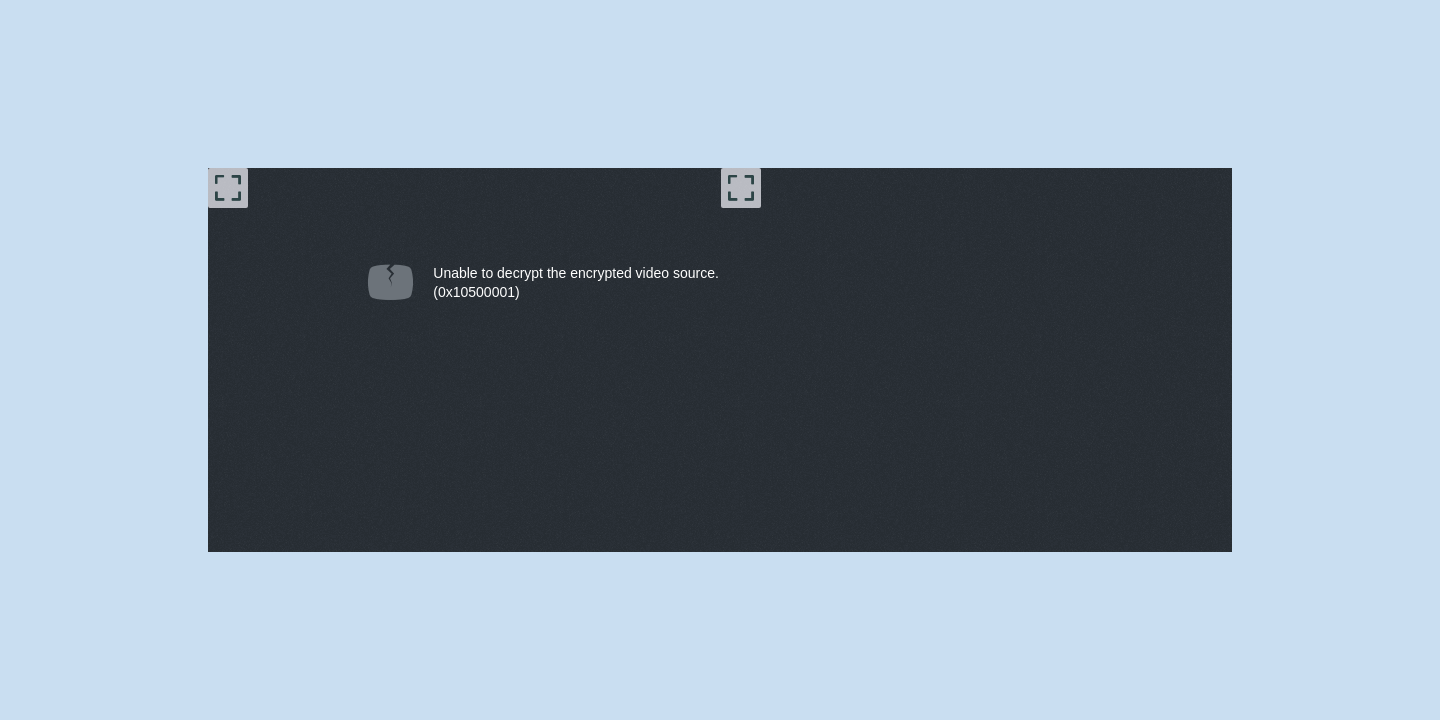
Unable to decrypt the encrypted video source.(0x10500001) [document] (576, 282)
